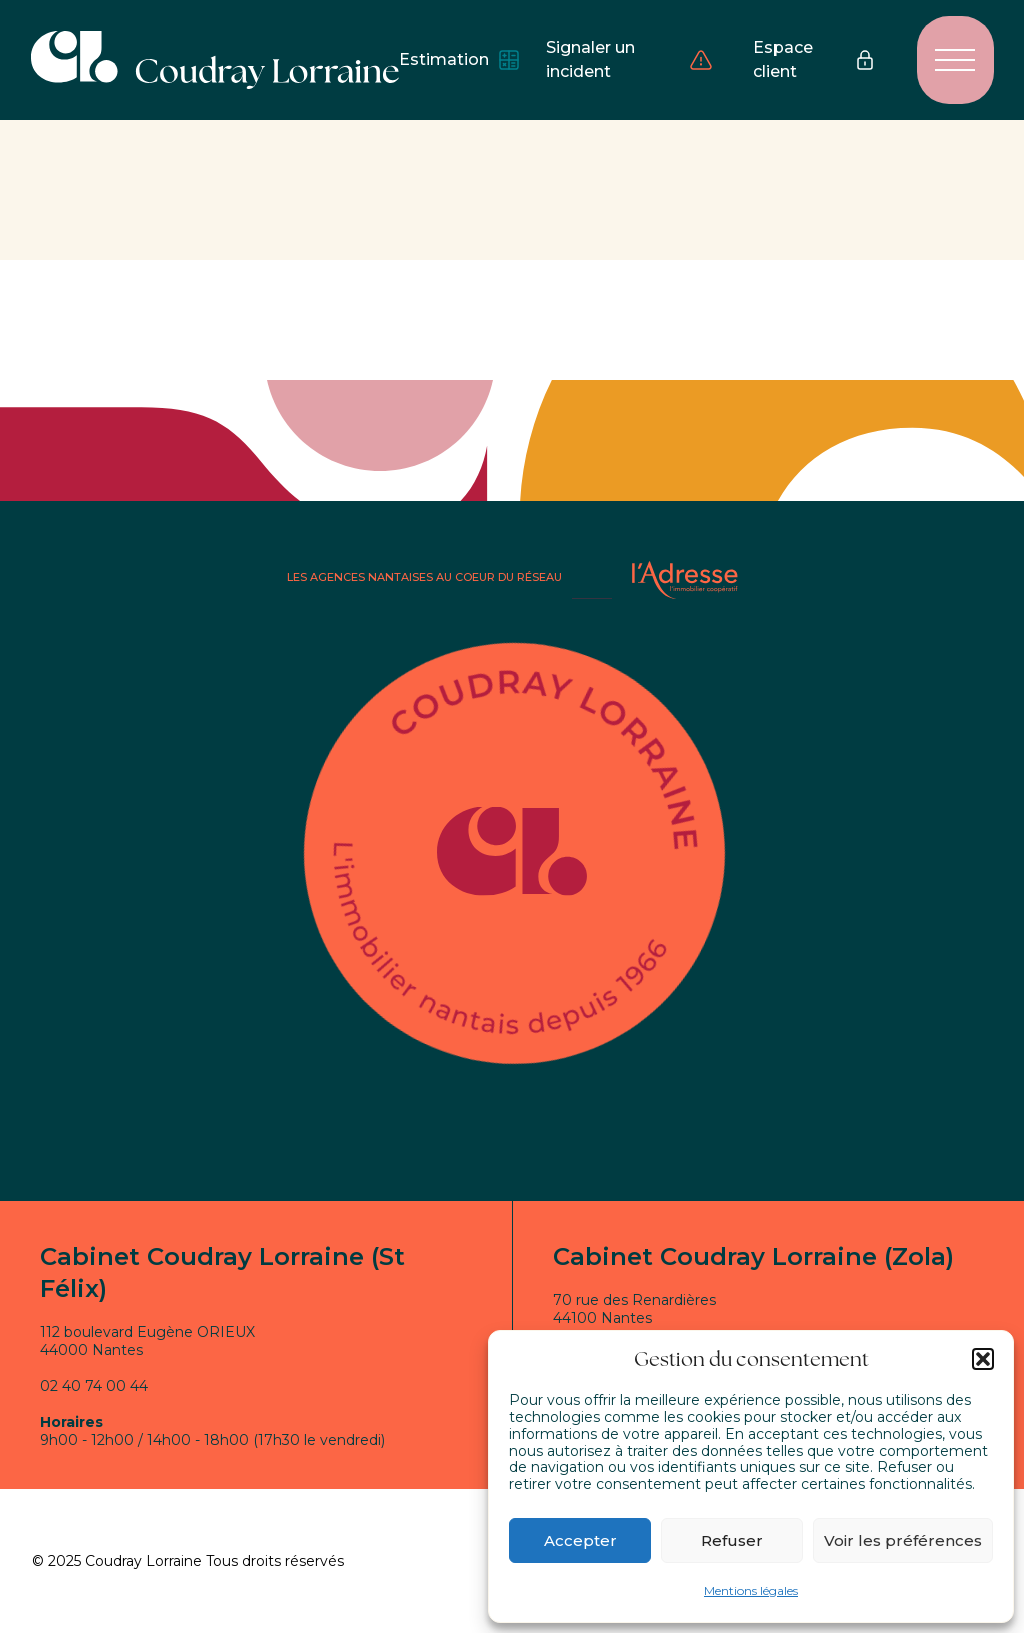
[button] (983, 1359)
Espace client (814, 59)
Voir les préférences (903, 1540)
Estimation (452, 60)
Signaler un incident (629, 59)
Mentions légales (751, 1590)
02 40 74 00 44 (94, 1386)
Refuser (732, 1540)
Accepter (580, 1540)
